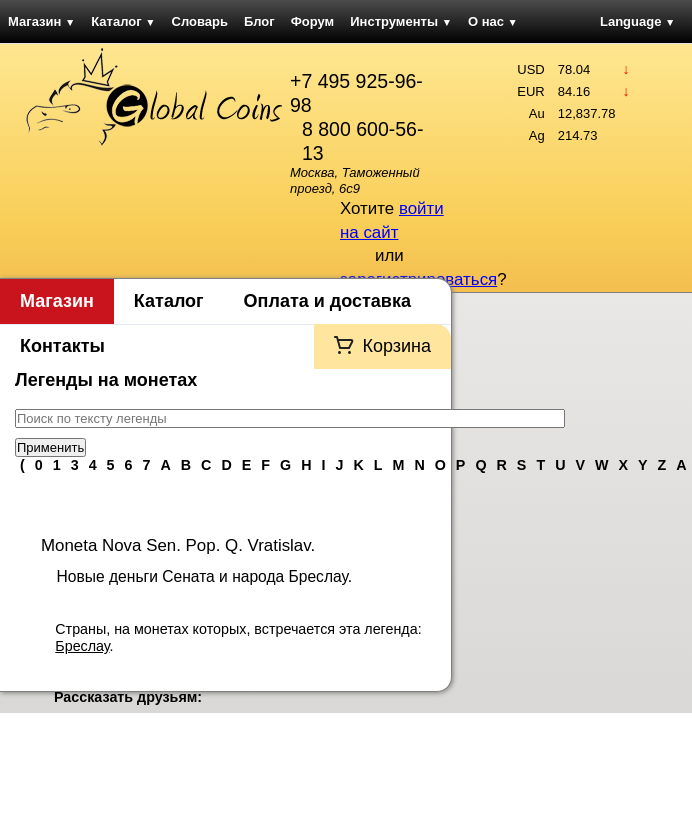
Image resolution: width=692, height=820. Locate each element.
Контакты (62, 346)
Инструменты (401, 21)
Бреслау (82, 646)
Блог (259, 21)
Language (637, 21)
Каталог (123, 21)
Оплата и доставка (327, 301)
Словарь (200, 21)
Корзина (396, 346)
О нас (493, 21)
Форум (312, 21)
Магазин (41, 21)
